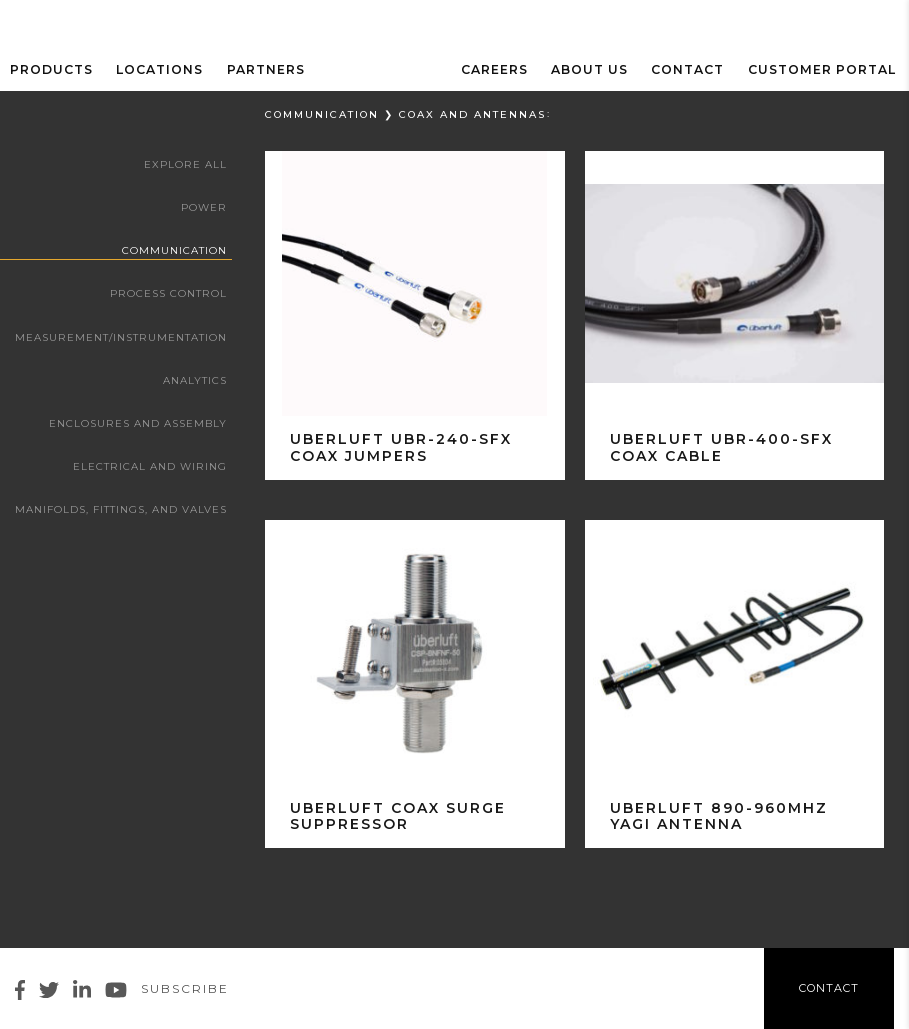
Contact (695, 68)
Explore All (186, 164)
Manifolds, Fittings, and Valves (121, 508)
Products (51, 68)
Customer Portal (825, 68)
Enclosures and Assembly (138, 422)
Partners (259, 68)
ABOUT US (600, 68)
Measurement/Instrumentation (122, 336)
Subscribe (185, 988)
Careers (508, 68)
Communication (174, 250)
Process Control (169, 293)
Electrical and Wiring (151, 465)
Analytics (195, 379)
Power (204, 207)
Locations (156, 68)
